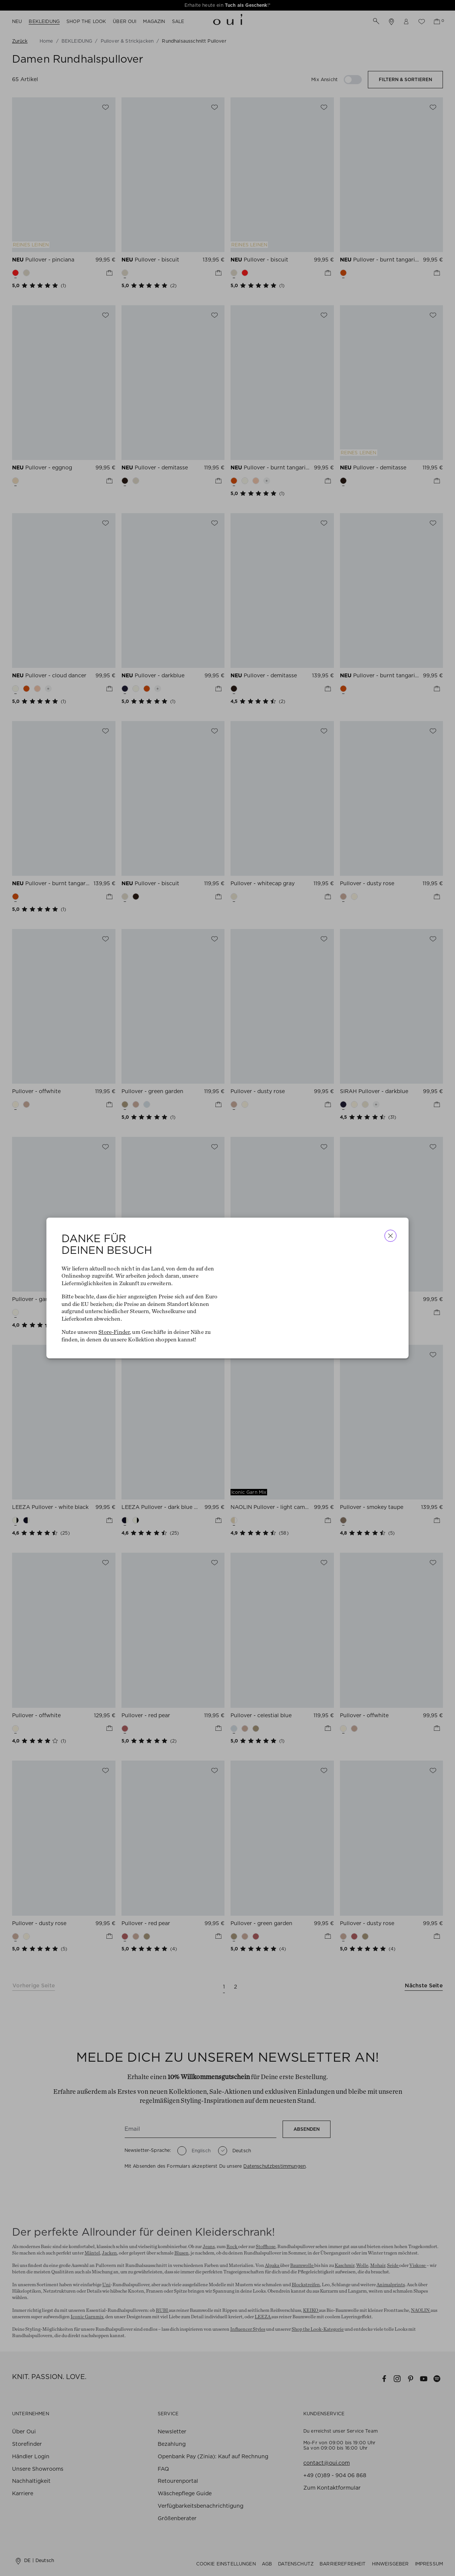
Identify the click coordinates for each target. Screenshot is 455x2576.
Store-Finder (114, 1332)
